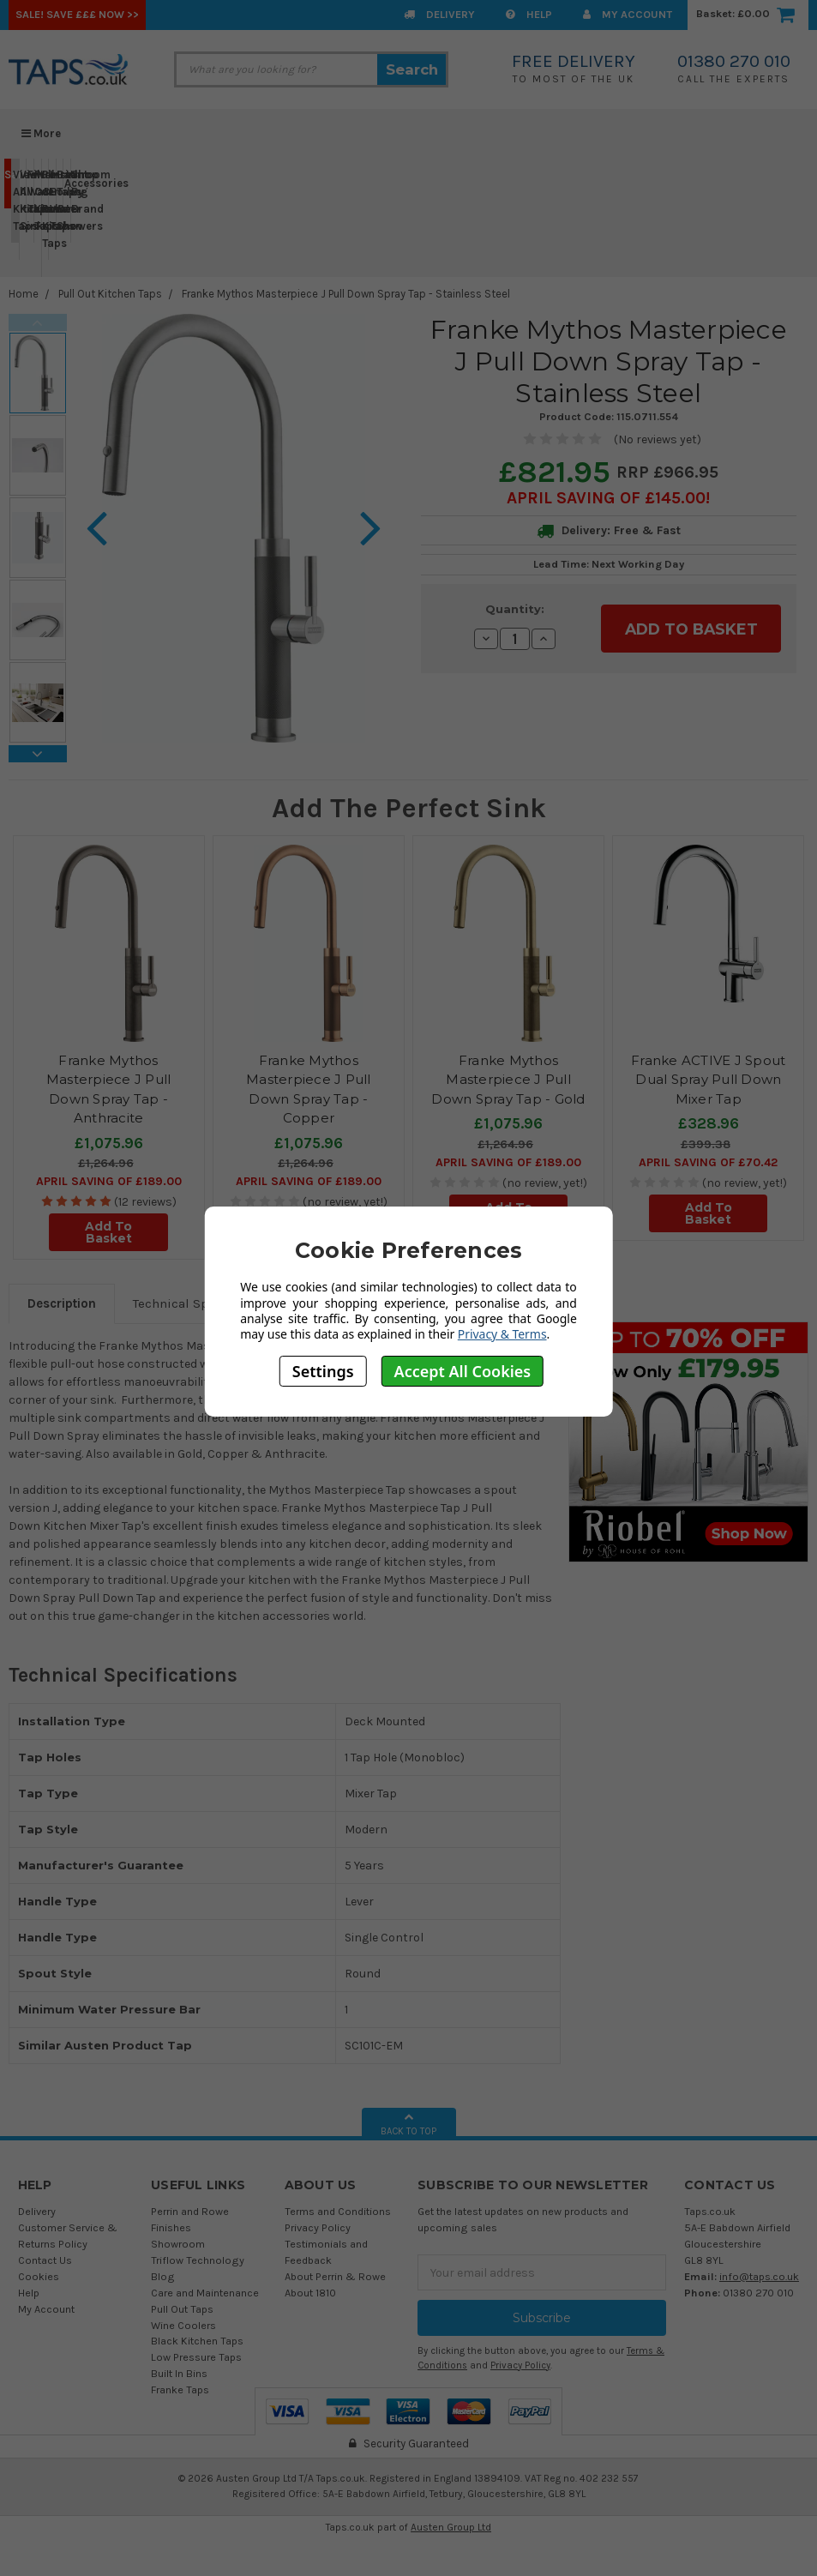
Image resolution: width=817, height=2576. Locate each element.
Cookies (38, 2276)
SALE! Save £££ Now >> (77, 14)
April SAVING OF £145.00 (606, 498)
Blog (163, 2276)
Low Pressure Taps (196, 2356)
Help (529, 14)
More (41, 133)
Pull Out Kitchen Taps (37, 200)
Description (61, 1303)
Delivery (439, 14)
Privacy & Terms (502, 1334)
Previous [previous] (38, 322)
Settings (323, 1371)
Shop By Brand (74, 199)
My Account (627, 14)
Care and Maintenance (205, 2292)
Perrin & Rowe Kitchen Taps (45, 216)
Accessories (67, 183)
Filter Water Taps (30, 191)
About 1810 (310, 2292)
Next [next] (38, 753)
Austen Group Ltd (451, 2527)
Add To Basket (108, 1232)
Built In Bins (179, 2373)
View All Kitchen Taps (16, 200)
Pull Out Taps (182, 2308)
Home (24, 293)
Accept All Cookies (463, 1371)
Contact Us (45, 2260)
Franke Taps (180, 2389)
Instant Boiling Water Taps (53, 208)
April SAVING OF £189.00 (109, 1181)
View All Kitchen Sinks (23, 208)
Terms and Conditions (338, 2211)
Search (412, 69)
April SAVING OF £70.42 (708, 1162)
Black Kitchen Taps (197, 2340)
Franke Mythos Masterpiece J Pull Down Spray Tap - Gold (508, 1079)
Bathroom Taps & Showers (60, 200)
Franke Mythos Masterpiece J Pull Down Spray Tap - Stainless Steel (346, 293)
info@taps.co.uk (759, 2276)
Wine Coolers (183, 2325)
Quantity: (514, 609)
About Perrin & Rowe (335, 2276)
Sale (7, 182)
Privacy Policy (318, 2227)
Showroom (178, 2243)
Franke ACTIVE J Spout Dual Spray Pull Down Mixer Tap (708, 1079)
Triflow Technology (197, 2260)
